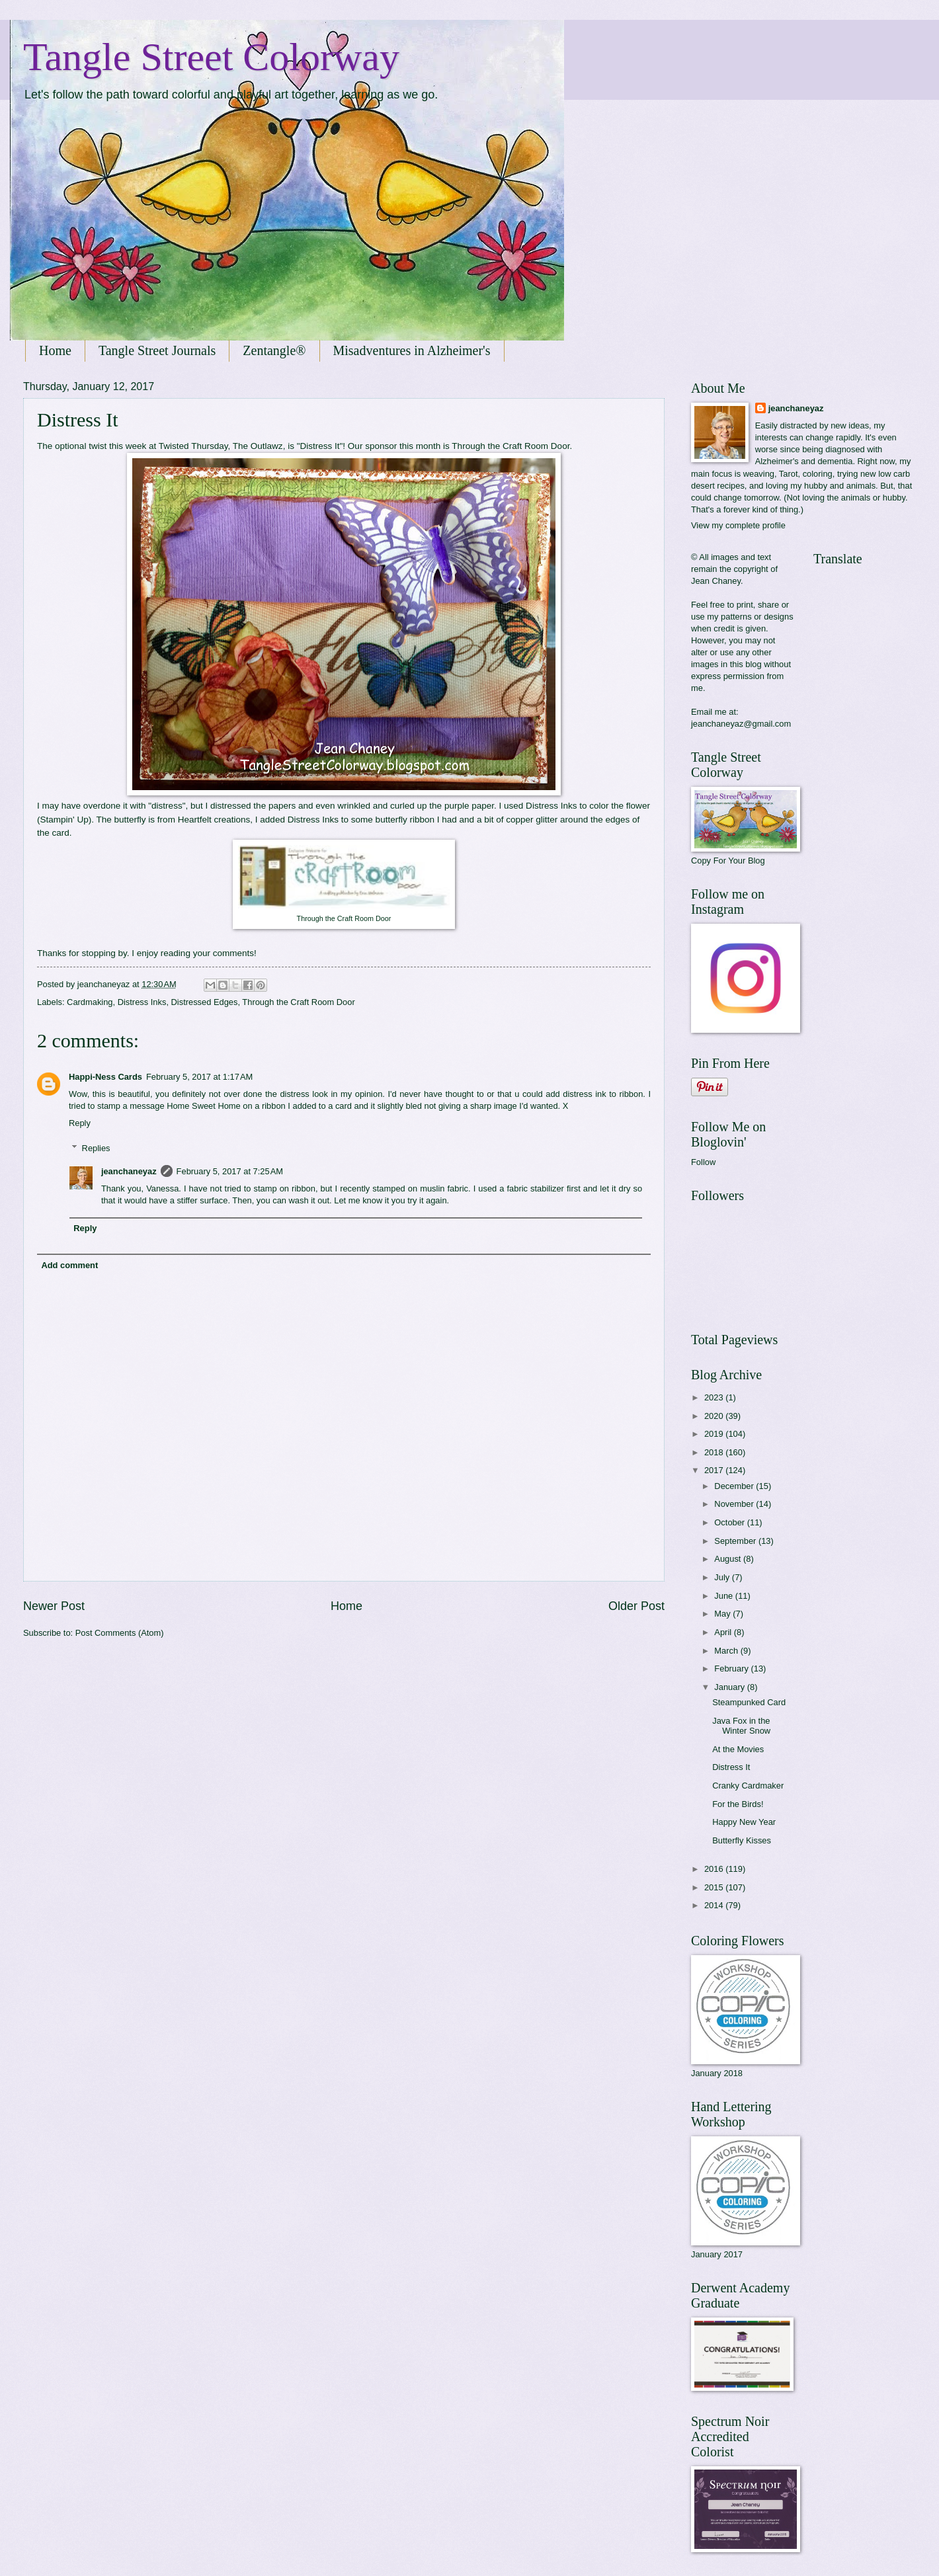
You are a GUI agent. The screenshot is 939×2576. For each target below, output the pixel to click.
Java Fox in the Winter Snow (741, 1726)
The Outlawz (258, 446)
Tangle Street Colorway (211, 57)
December (735, 1486)
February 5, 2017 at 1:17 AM (199, 1077)
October (730, 1522)
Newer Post (54, 1606)
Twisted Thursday (193, 446)
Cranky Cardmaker (748, 1786)
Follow (703, 1162)
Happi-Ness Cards (105, 1077)
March (727, 1651)
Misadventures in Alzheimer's (412, 350)
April (723, 1632)
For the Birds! (737, 1804)
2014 (714, 1905)
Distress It (731, 1767)
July (722, 1577)
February (732, 1668)
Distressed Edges (204, 1002)
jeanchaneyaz (129, 1171)
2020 (714, 1416)
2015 (714, 1887)
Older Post (636, 1606)
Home (55, 350)
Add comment (69, 1265)
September (736, 1541)
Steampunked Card (749, 1702)
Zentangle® (274, 350)
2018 (714, 1452)
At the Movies (738, 1749)
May (723, 1614)
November (735, 1504)
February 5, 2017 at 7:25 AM (230, 1171)
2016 (714, 1869)
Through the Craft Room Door (510, 446)
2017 (714, 1470)
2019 (714, 1434)
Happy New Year (744, 1822)
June (724, 1596)
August (728, 1559)
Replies (96, 1148)
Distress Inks (142, 1002)
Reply (80, 1123)
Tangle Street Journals (157, 350)
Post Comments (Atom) (119, 1633)
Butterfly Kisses (741, 1840)
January (730, 1687)
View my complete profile (738, 525)
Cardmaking (89, 1002)
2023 (714, 1397)
